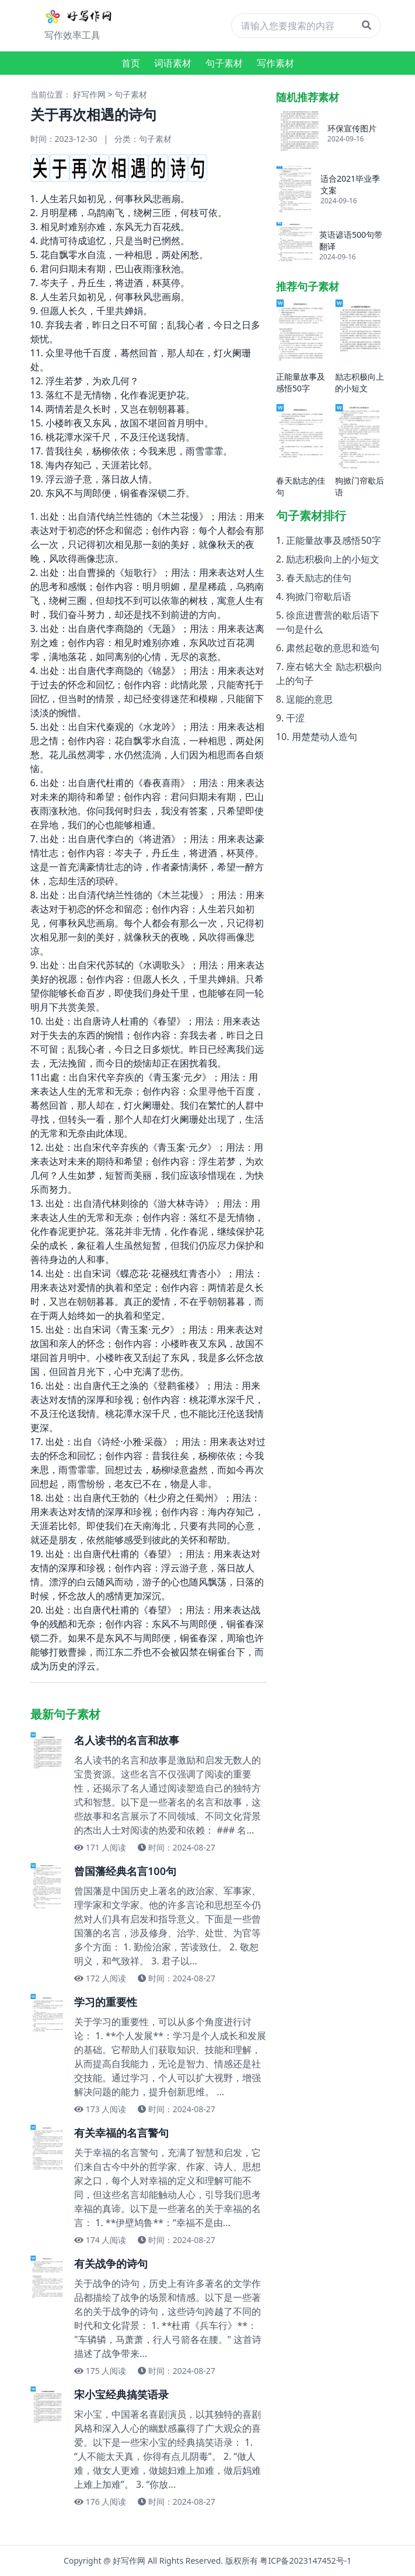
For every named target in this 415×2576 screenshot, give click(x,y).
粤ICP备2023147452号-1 (305, 2560)
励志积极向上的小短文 (332, 559)
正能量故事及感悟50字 (333, 540)
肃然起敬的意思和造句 (332, 647)
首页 (130, 63)
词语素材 (172, 63)
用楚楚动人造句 (324, 736)
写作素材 (275, 63)
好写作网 (89, 94)
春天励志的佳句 (318, 577)
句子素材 (224, 63)
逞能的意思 (309, 699)
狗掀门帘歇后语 (318, 596)
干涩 (295, 717)
